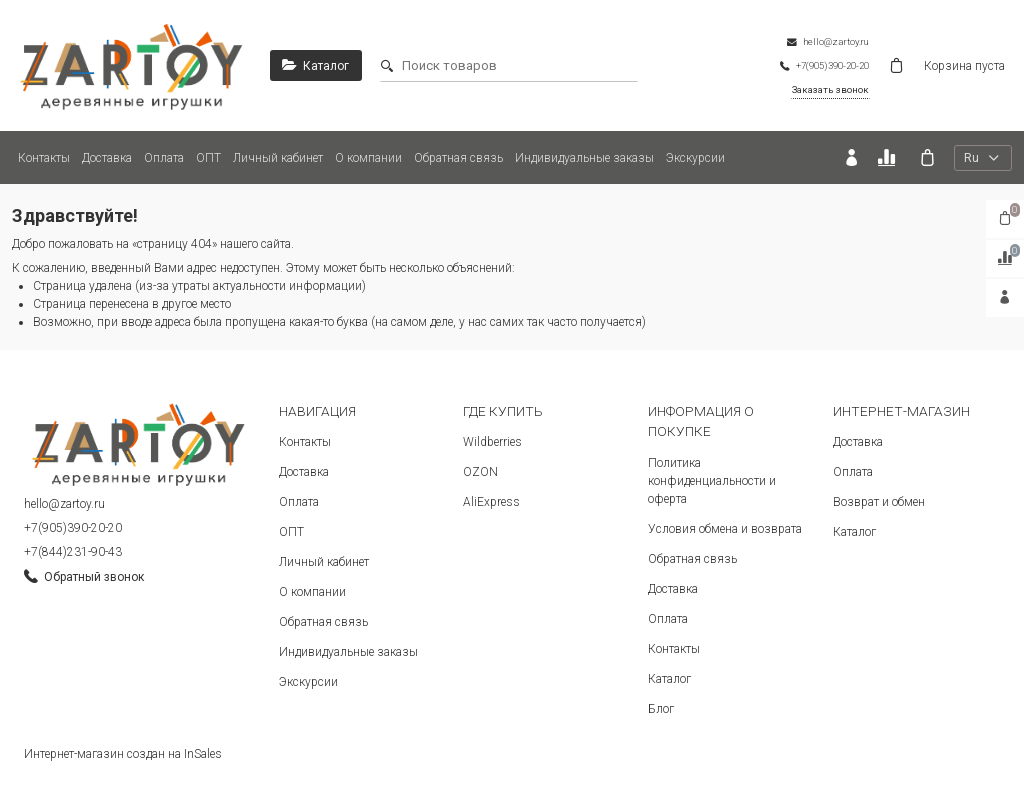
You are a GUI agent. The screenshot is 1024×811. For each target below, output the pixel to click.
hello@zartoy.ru (64, 504)
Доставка (107, 158)
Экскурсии (695, 158)
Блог (661, 709)
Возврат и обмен (879, 502)
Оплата (164, 158)
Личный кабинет (278, 158)
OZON (480, 472)
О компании (368, 158)
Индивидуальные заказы (584, 158)
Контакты (44, 158)
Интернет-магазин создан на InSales (123, 754)
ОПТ (208, 158)
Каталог (669, 679)
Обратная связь (458, 158)
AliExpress (491, 502)
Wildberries (492, 442)
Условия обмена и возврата (725, 529)
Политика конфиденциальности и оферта (712, 481)
